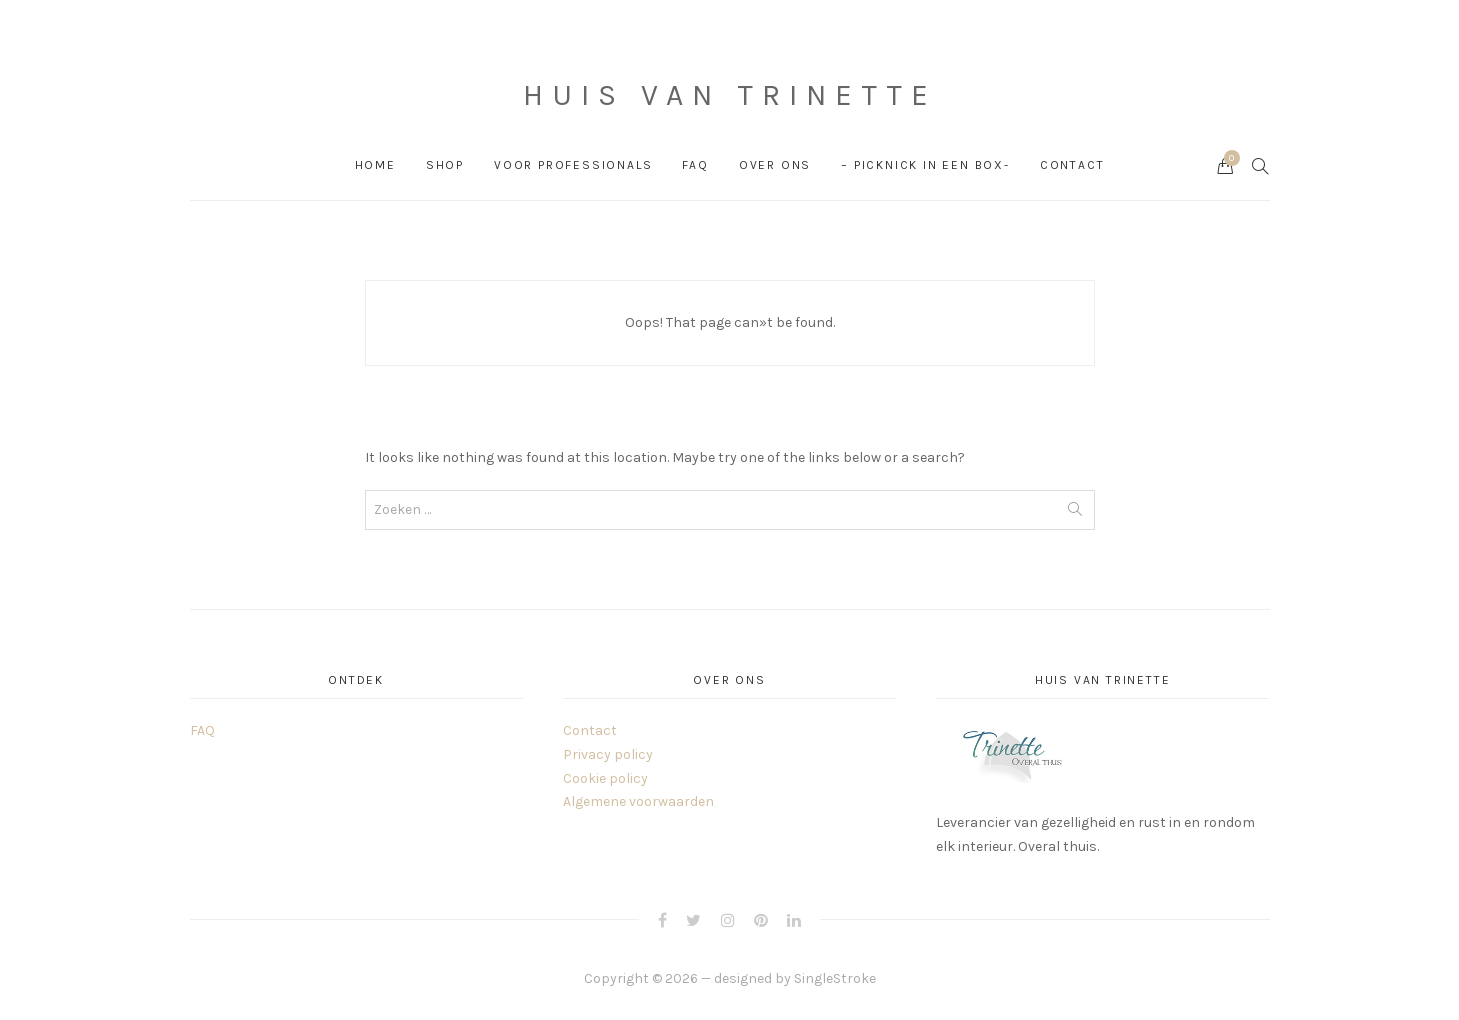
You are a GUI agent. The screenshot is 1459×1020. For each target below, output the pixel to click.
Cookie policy (605, 778)
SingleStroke (835, 978)
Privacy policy (608, 754)
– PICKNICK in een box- (925, 165)
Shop (445, 165)
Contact (1072, 165)
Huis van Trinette (730, 95)
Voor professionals (573, 165)
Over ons (775, 165)
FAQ (695, 165)
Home (375, 165)
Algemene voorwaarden (638, 801)
